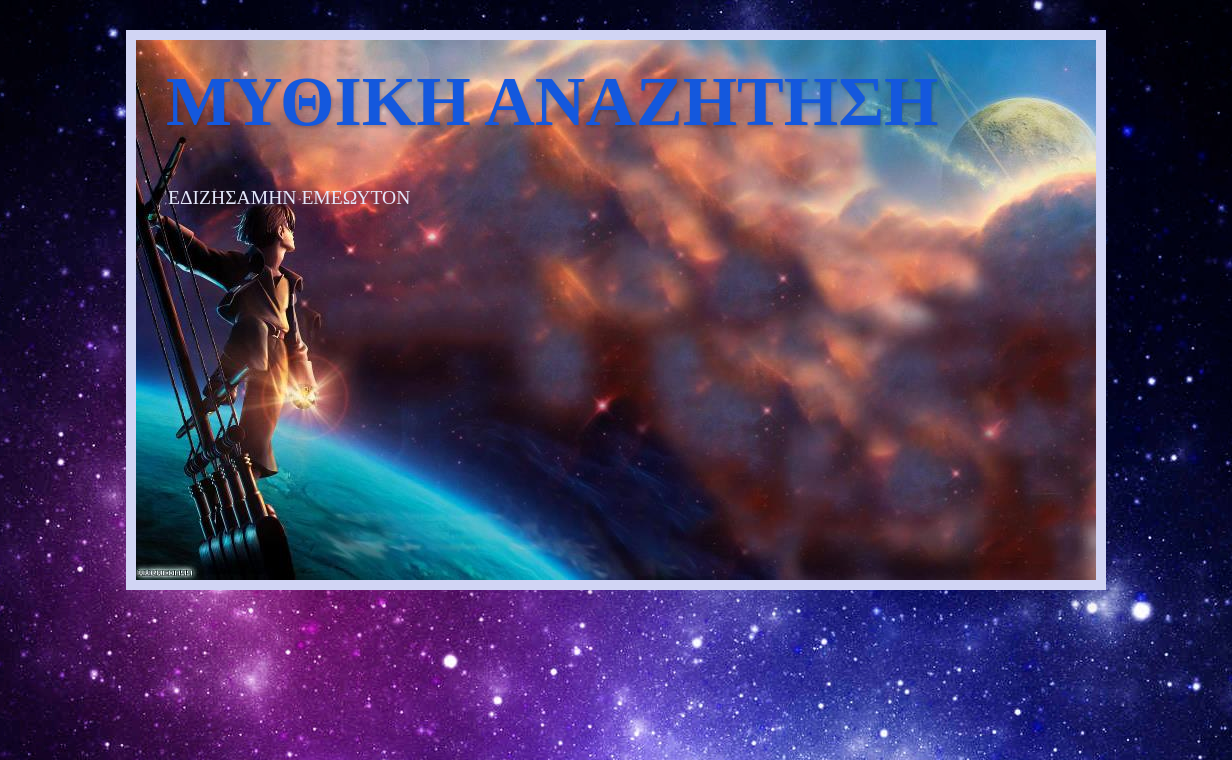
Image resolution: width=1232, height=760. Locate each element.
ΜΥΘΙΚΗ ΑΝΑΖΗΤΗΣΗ (552, 101)
